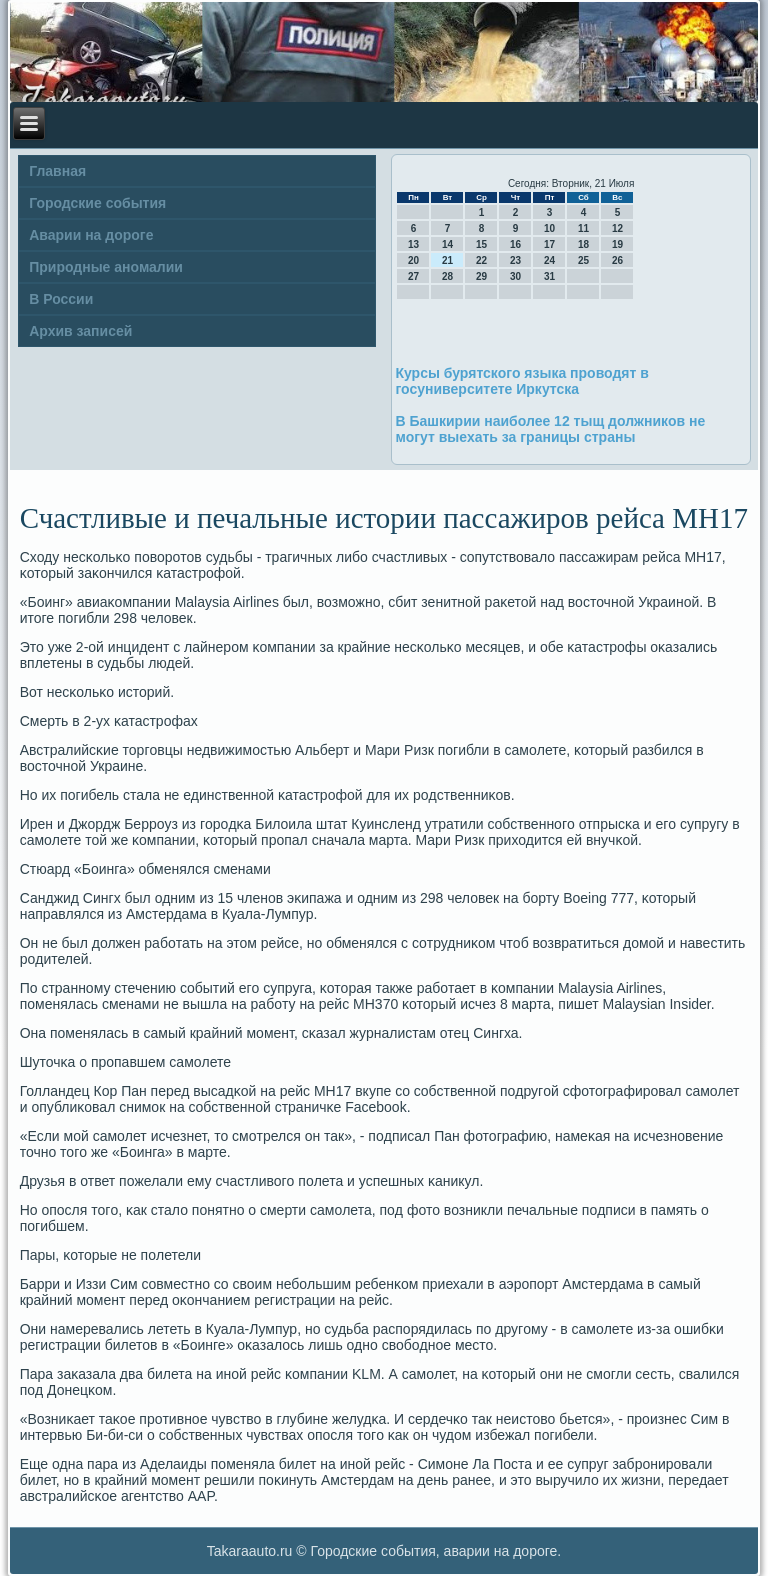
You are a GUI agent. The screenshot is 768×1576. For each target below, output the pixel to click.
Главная (57, 171)
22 (481, 260)
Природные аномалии (106, 267)
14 (447, 244)
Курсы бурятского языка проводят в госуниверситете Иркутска (521, 381)
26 (617, 260)
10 (549, 228)
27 (413, 276)
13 (413, 244)
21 (447, 260)
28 (447, 276)
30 (515, 276)
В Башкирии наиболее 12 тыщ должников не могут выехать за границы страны (550, 429)
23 (515, 260)
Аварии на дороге (91, 235)
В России (61, 299)
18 (583, 244)
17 (549, 244)
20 (413, 260)
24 (549, 260)
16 (515, 244)
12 (617, 228)
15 (481, 244)
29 (481, 276)
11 (583, 228)
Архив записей (80, 331)
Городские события (97, 203)
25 (583, 260)
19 (617, 244)
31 (549, 276)
